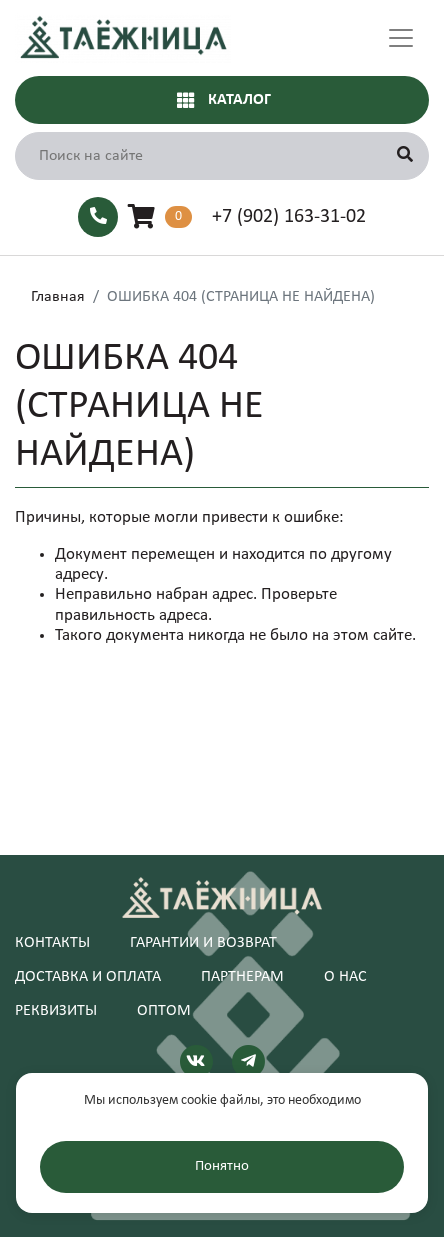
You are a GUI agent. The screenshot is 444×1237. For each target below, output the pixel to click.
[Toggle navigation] (401, 38)
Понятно (222, 1166)
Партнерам (242, 977)
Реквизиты (56, 1011)
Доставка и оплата (88, 977)
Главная (58, 297)
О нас (345, 977)
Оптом (164, 1011)
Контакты (52, 943)
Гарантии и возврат (203, 943)
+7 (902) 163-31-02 (289, 217)
